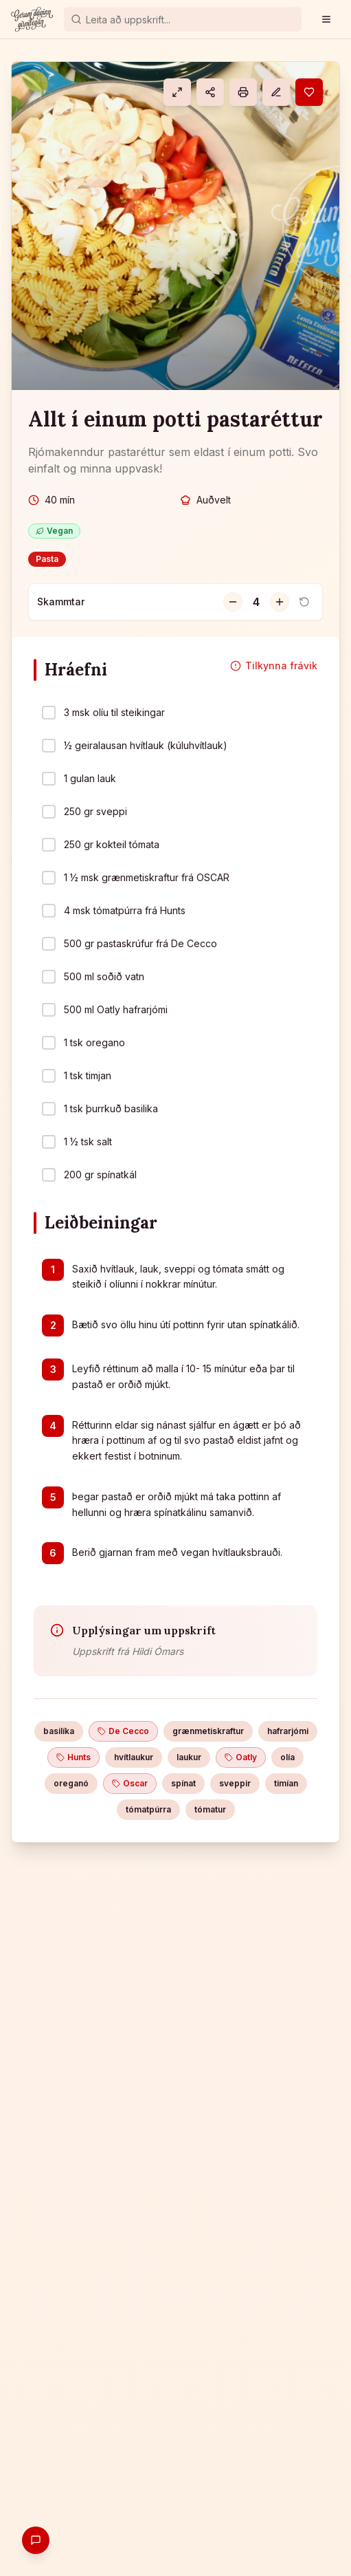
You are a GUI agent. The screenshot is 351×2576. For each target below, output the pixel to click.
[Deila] (210, 92)
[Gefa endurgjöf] (35, 2540)
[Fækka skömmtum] (232, 601)
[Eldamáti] (177, 92)
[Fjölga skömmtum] (279, 601)
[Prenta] (243, 92)
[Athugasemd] (276, 92)
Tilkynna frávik (273, 665)
